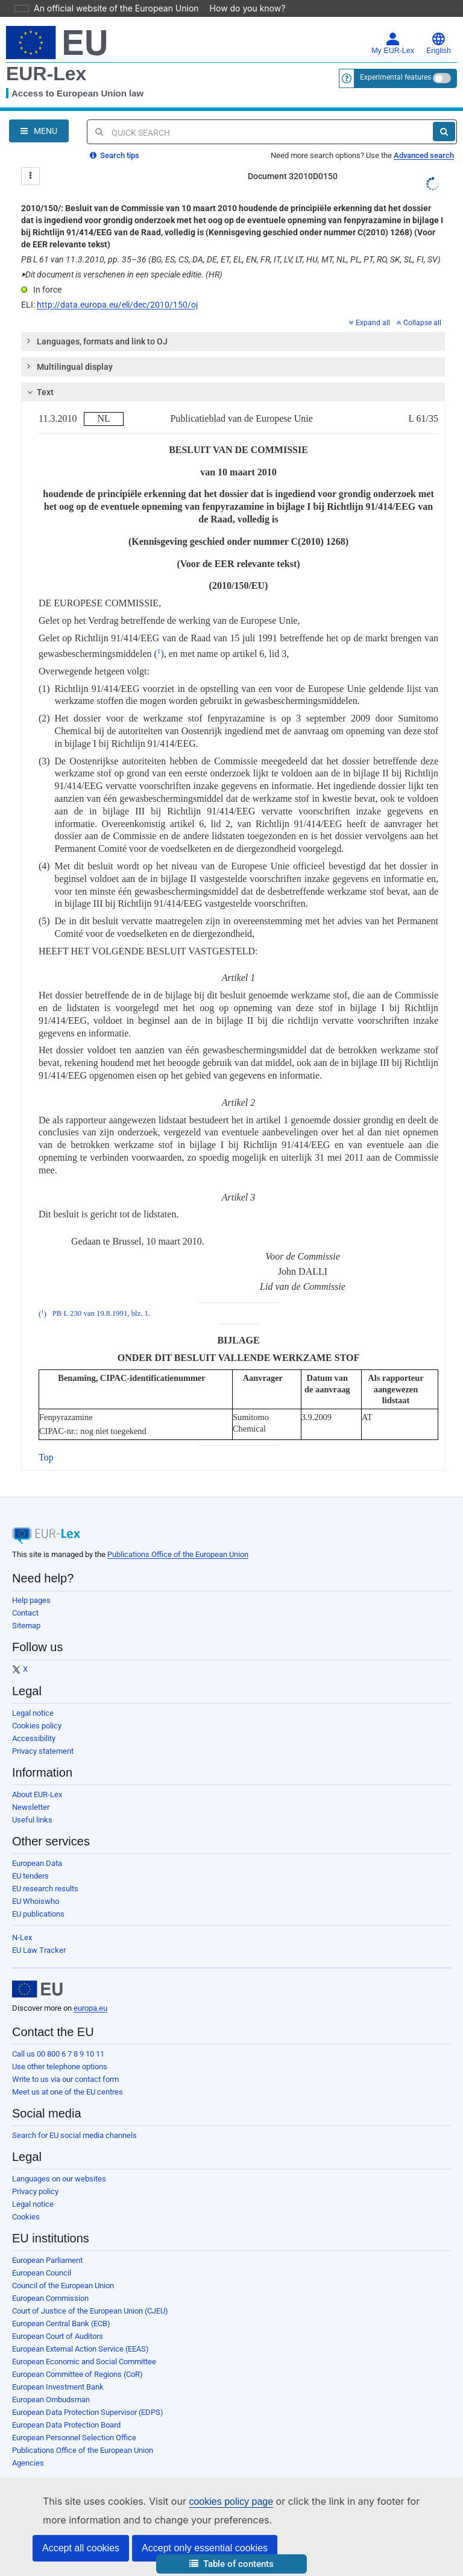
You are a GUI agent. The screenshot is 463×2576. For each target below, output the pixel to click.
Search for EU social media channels (74, 2135)
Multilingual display (69, 366)
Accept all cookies (80, 2548)
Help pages (31, 1600)
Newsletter (30, 1807)
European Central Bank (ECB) (61, 2323)
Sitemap (26, 1625)
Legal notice (33, 1713)
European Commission (50, 2298)
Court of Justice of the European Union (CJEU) (90, 2310)
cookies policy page (211, 2501)
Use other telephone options (59, 2066)
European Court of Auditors (57, 2336)
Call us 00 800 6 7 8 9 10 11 (58, 2053)
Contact (25, 1612)
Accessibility (33, 1738)
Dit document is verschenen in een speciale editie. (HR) (121, 274)
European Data (37, 1863)
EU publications (38, 1913)
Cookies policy (36, 1725)
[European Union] (37, 1989)
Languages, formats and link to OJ (96, 341)
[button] (231, 2564)
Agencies (28, 2462)
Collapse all (419, 323)
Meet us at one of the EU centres (67, 2091)
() (159, 654)
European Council (41, 2272)
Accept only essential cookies (205, 2548)
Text (39, 392)
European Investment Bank (58, 2386)
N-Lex (22, 1937)
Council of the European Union (63, 2285)
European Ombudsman (51, 2399)
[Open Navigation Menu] (39, 130)
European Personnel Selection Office (74, 2437)
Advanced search (424, 155)
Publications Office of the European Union (177, 1554)
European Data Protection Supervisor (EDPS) (87, 2412)
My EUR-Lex (392, 43)
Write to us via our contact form (65, 2079)
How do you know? (241, 8)
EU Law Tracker (39, 1950)
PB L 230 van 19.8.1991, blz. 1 (100, 1314)
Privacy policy (35, 2191)
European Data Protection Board (66, 2424)
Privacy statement (43, 1751)
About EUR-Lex (37, 1794)
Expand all (369, 323)
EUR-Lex (46, 73)
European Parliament (47, 2260)
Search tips (114, 155)
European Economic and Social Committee (84, 2361)
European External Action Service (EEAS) (80, 2348)
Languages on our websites (59, 2178)
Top (46, 1457)
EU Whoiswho (35, 1901)
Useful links (32, 1819)
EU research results (45, 1888)
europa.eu (90, 2008)
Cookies (26, 2216)
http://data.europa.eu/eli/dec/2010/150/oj (117, 304)
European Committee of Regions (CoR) (77, 2374)
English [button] (438, 43)
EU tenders (30, 1875)
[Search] (444, 131)
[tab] (233, 341)
